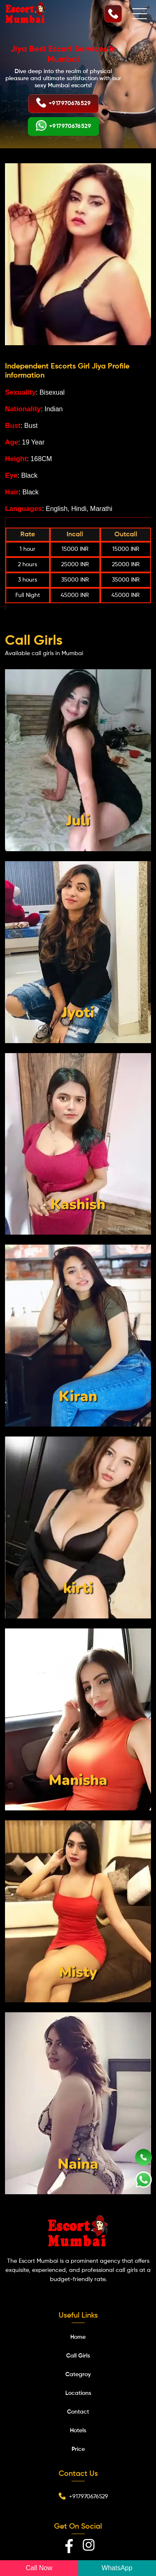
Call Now (39, 2567)
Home (78, 2337)
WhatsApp (117, 2567)
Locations (78, 2393)
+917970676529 (63, 104)
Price (78, 2449)
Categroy (78, 2374)
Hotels (78, 2431)
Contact (78, 2412)
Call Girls (78, 2356)
